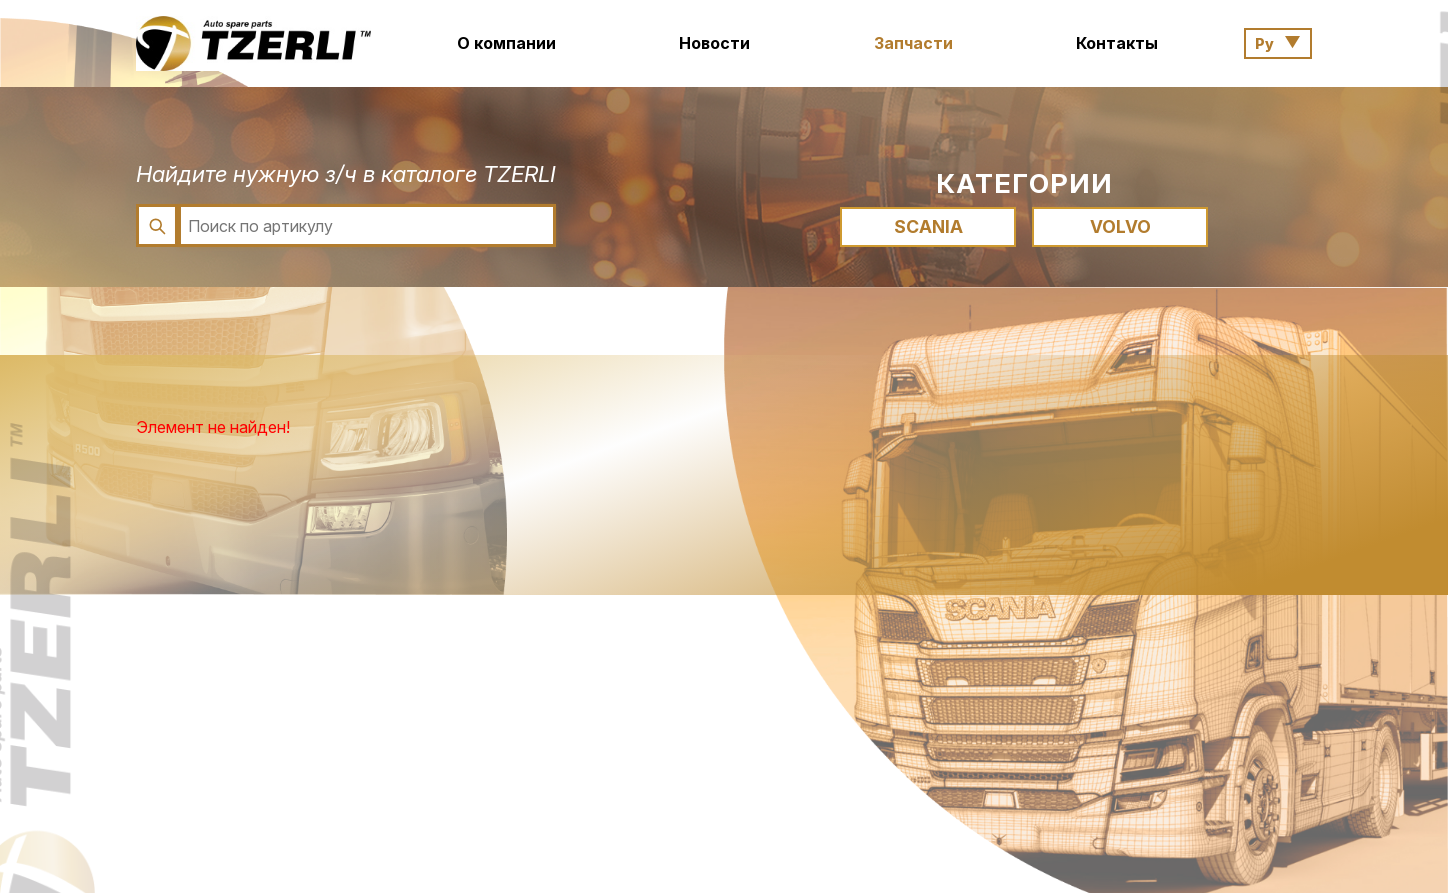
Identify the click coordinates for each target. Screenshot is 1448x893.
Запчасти (913, 43)
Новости (714, 43)
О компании (506, 43)
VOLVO (1120, 226)
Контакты (1117, 43)
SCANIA (928, 226)
